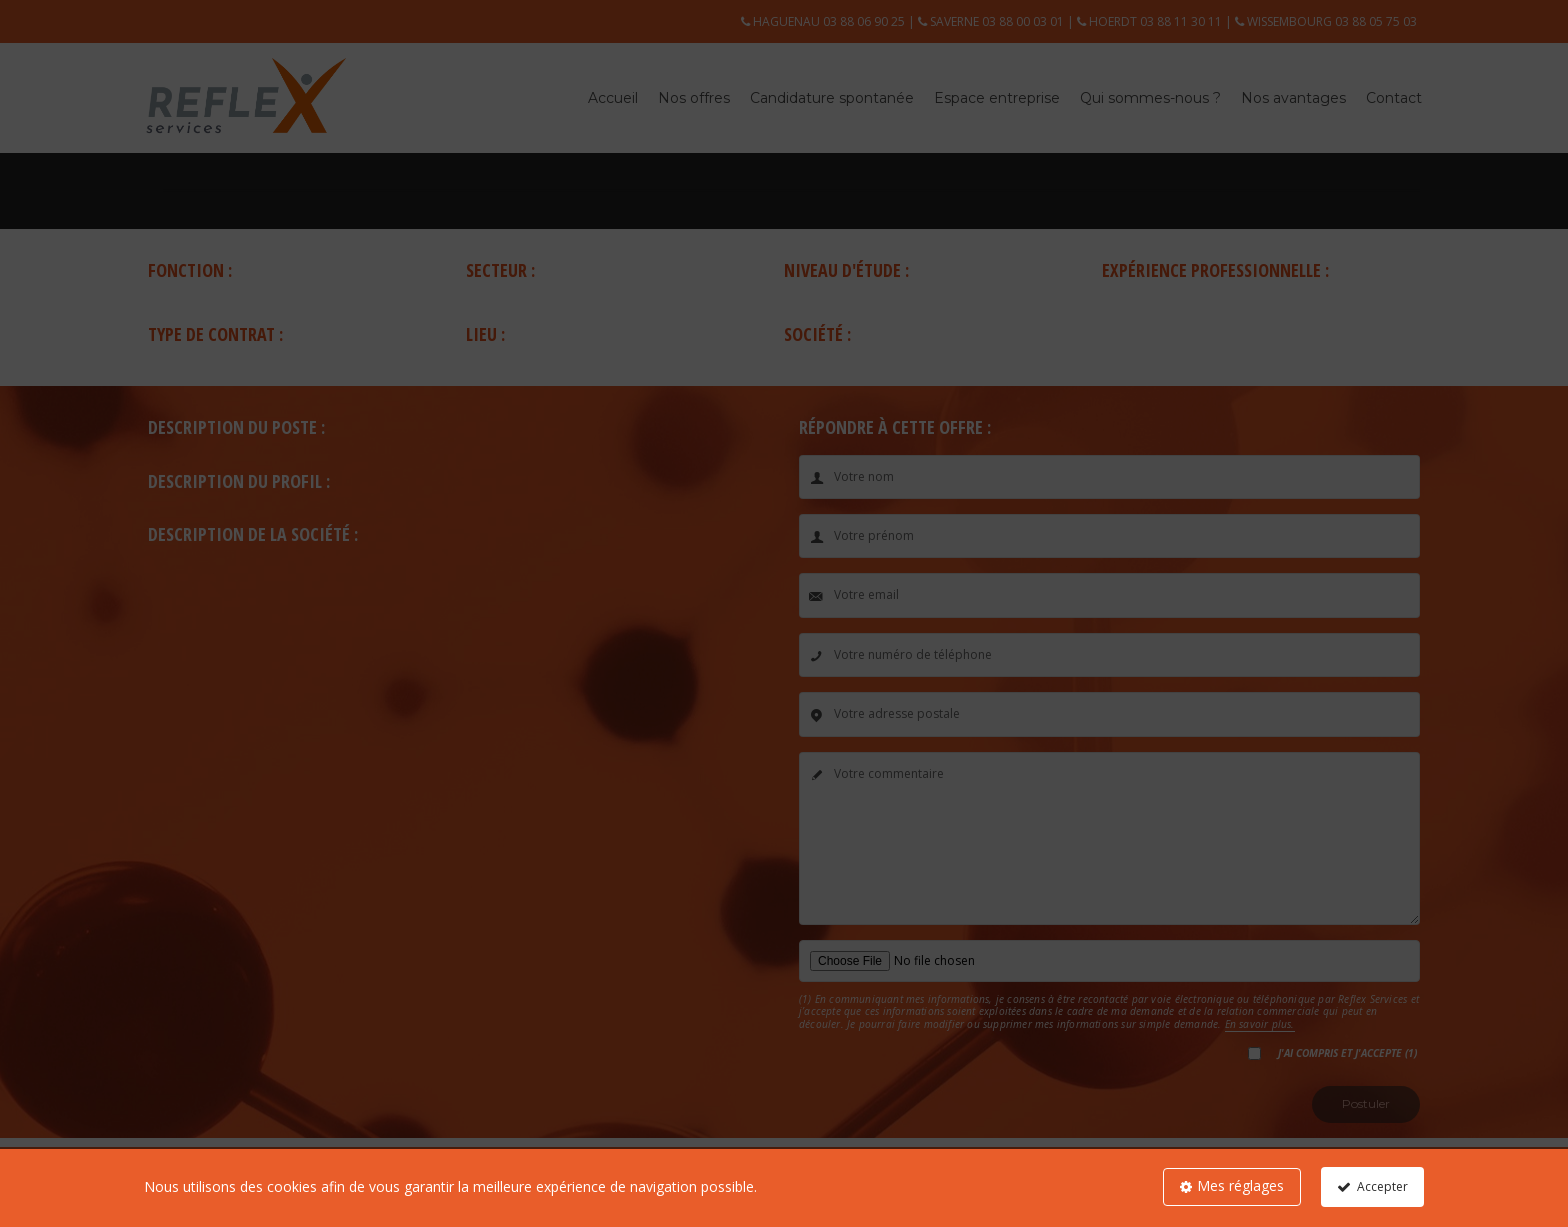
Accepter (1382, 1186)
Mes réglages (1240, 1185)
